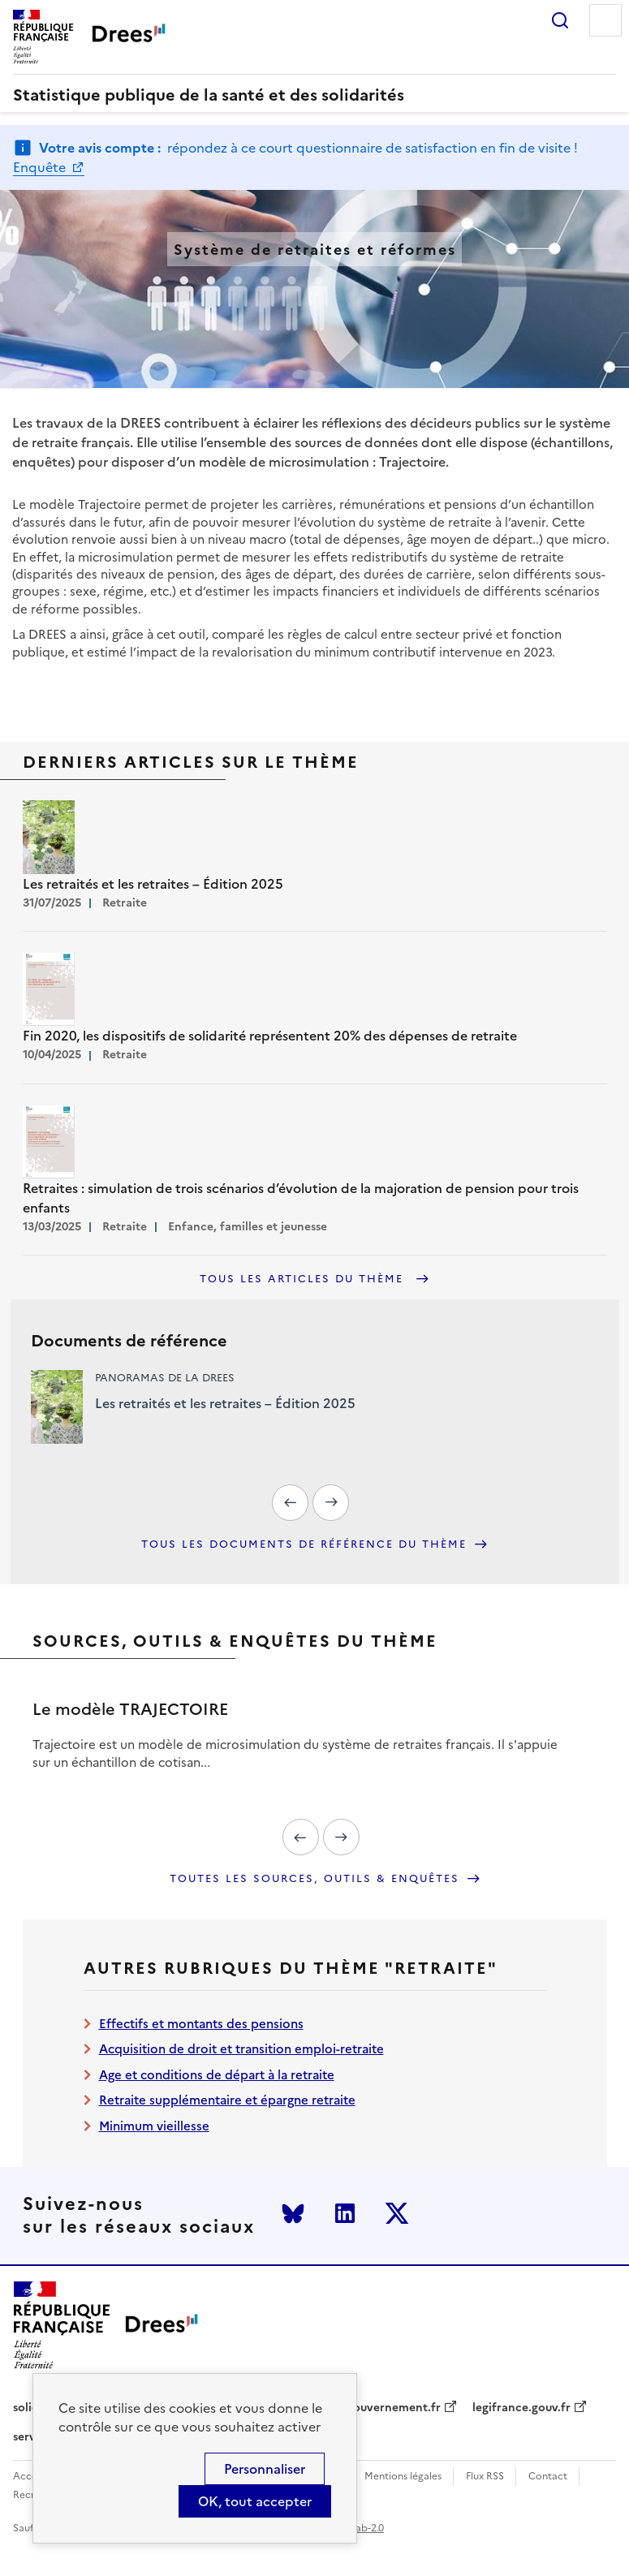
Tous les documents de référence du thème (304, 1544)
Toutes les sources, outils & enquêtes (314, 1879)
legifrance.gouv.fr (521, 2408)
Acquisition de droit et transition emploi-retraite (241, 2049)
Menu (605, 20)
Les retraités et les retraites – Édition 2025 (225, 1403)
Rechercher (560, 20)
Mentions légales (403, 2476)
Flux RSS (485, 2476)
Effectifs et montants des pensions (201, 2023)
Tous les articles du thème (304, 1279)
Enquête (41, 167)
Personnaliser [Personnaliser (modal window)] (264, 2469)
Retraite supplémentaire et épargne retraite (227, 2100)
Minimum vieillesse (154, 2126)
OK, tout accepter (255, 2501)
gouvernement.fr (394, 2408)
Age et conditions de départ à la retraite (216, 2075)
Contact (547, 2476)
